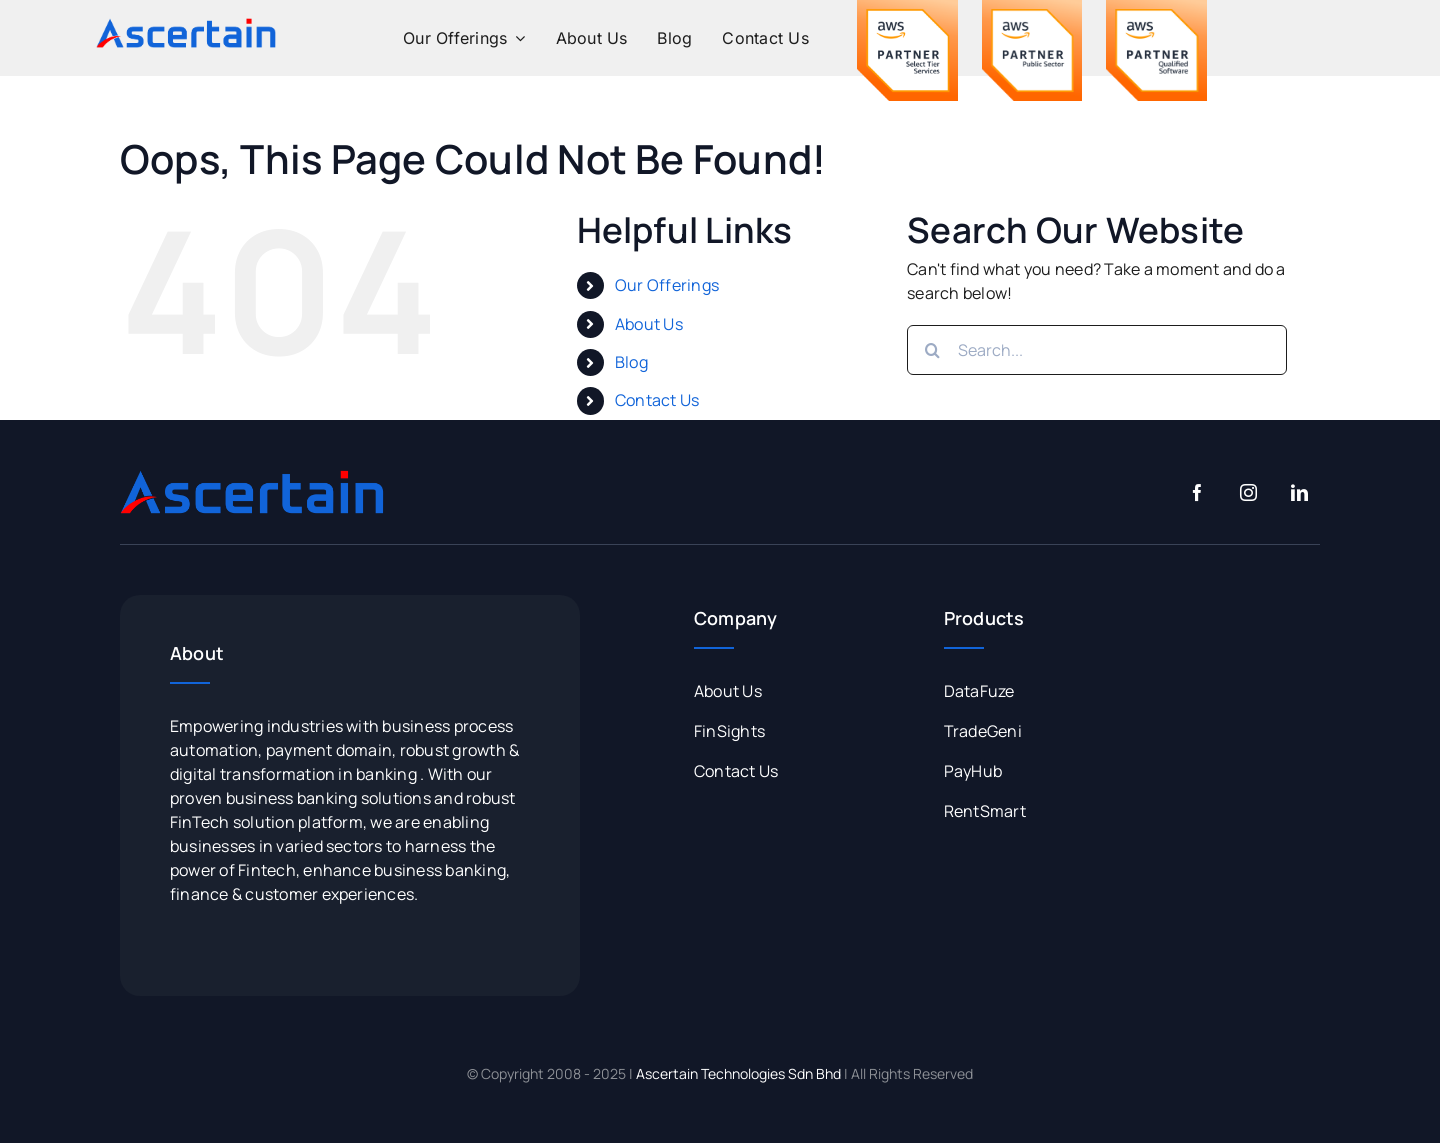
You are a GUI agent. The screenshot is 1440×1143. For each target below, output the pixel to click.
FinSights (729, 731)
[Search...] (1097, 350)
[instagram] (1248, 492)
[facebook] (1197, 492)
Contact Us (657, 400)
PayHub (973, 771)
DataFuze (979, 691)
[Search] (932, 350)
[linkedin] (1299, 492)
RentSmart (985, 811)
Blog (631, 362)
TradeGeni (983, 731)
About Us (649, 324)
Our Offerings (667, 285)
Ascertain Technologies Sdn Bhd (738, 1073)
